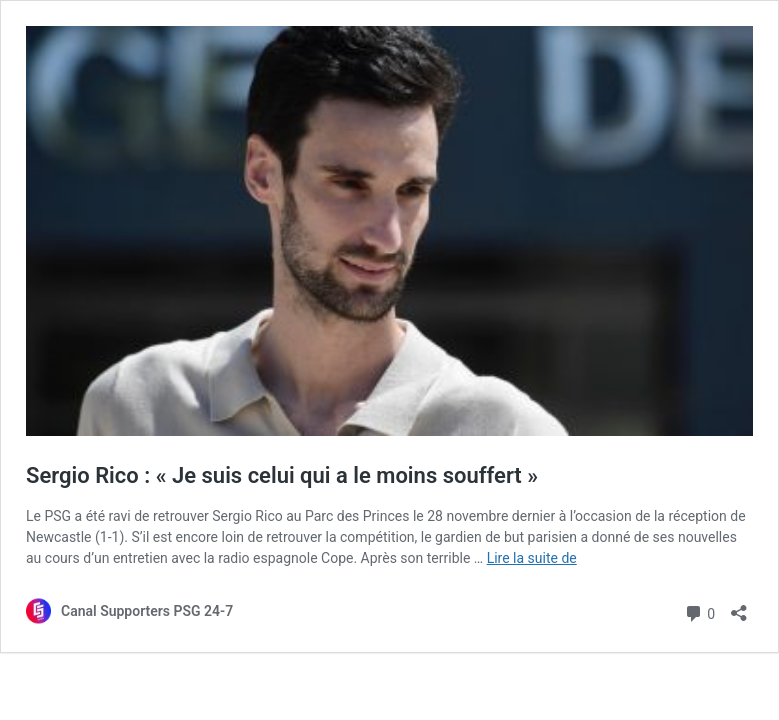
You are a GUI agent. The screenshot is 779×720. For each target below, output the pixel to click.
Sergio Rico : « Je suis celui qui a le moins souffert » (282, 475)
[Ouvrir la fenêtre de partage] (739, 606)
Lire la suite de (532, 558)
